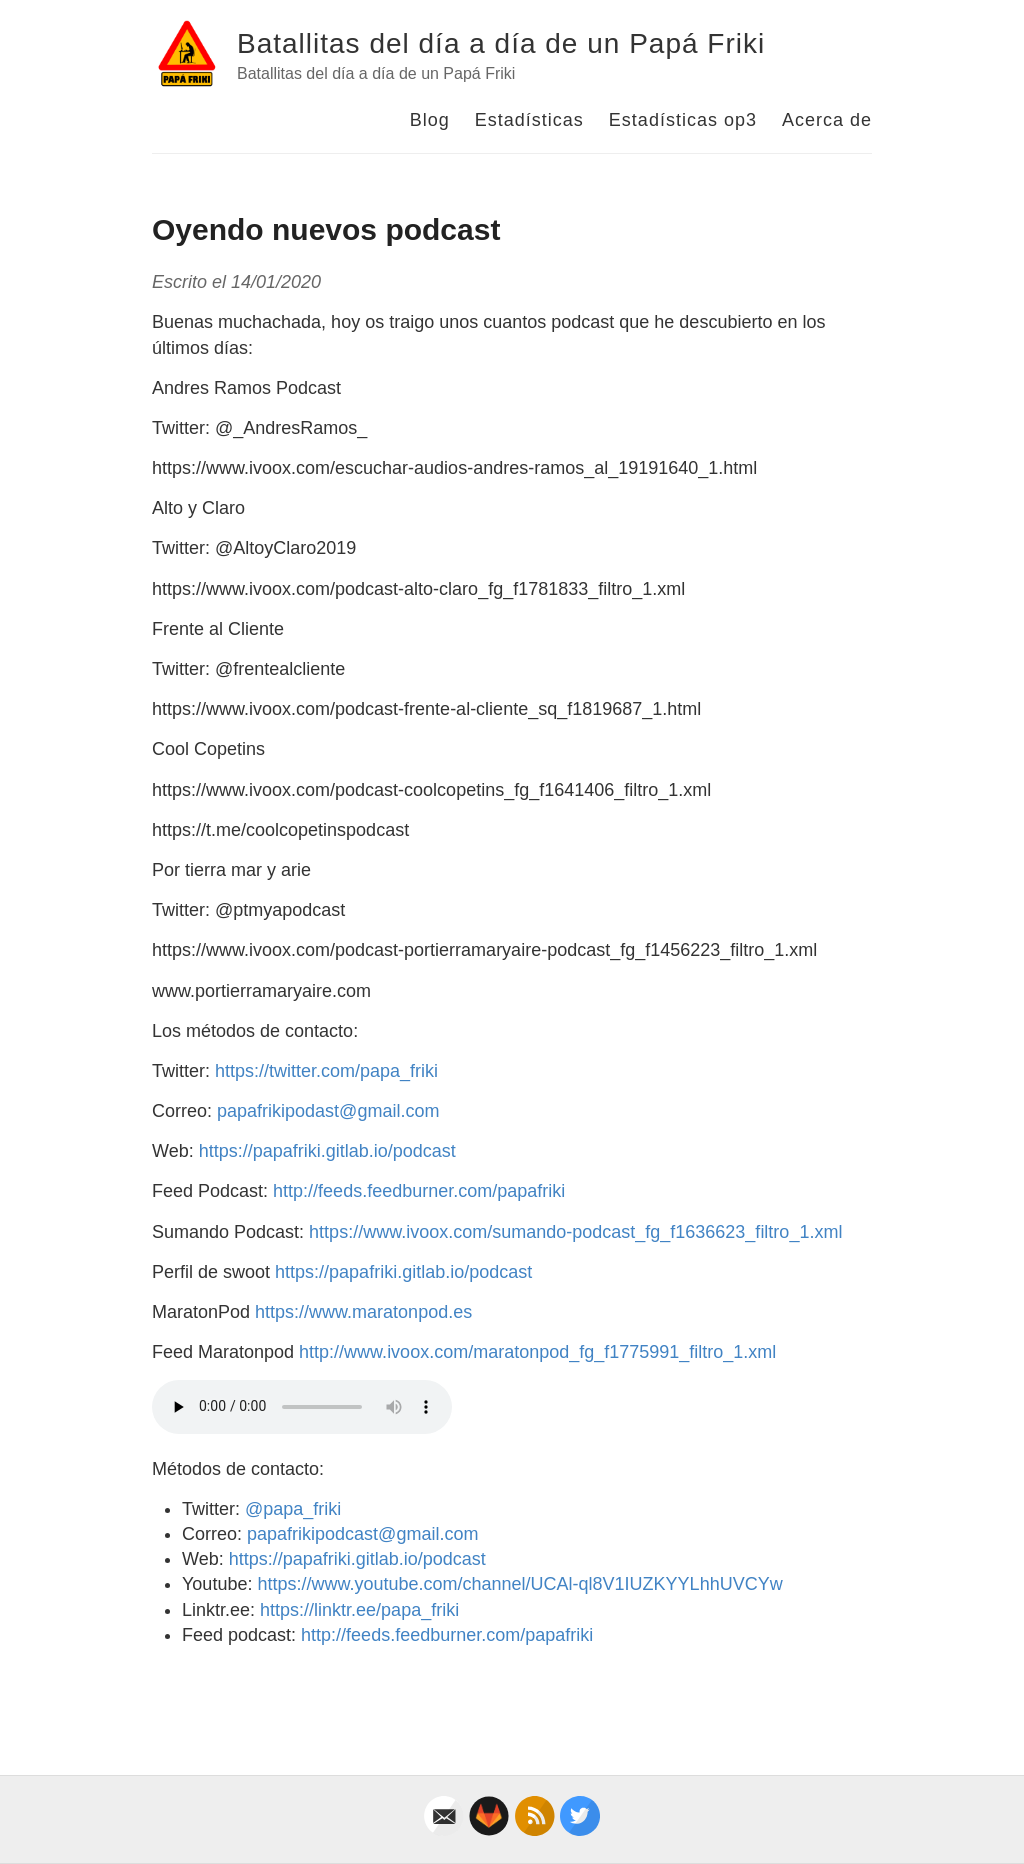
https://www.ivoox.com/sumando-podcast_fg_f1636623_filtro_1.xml (575, 1232)
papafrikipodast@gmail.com (328, 1111)
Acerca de (827, 120)
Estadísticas (529, 120)
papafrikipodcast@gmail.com (362, 1534)
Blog (430, 120)
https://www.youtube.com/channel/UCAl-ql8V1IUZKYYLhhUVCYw (519, 1584)
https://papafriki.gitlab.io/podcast (327, 1151)
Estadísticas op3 (683, 120)
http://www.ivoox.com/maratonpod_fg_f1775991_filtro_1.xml (537, 1352)
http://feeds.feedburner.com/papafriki (419, 1191)
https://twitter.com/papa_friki (326, 1071)
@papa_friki (293, 1509)
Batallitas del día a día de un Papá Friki (501, 43)
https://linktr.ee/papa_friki (359, 1610)
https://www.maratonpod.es (363, 1312)
